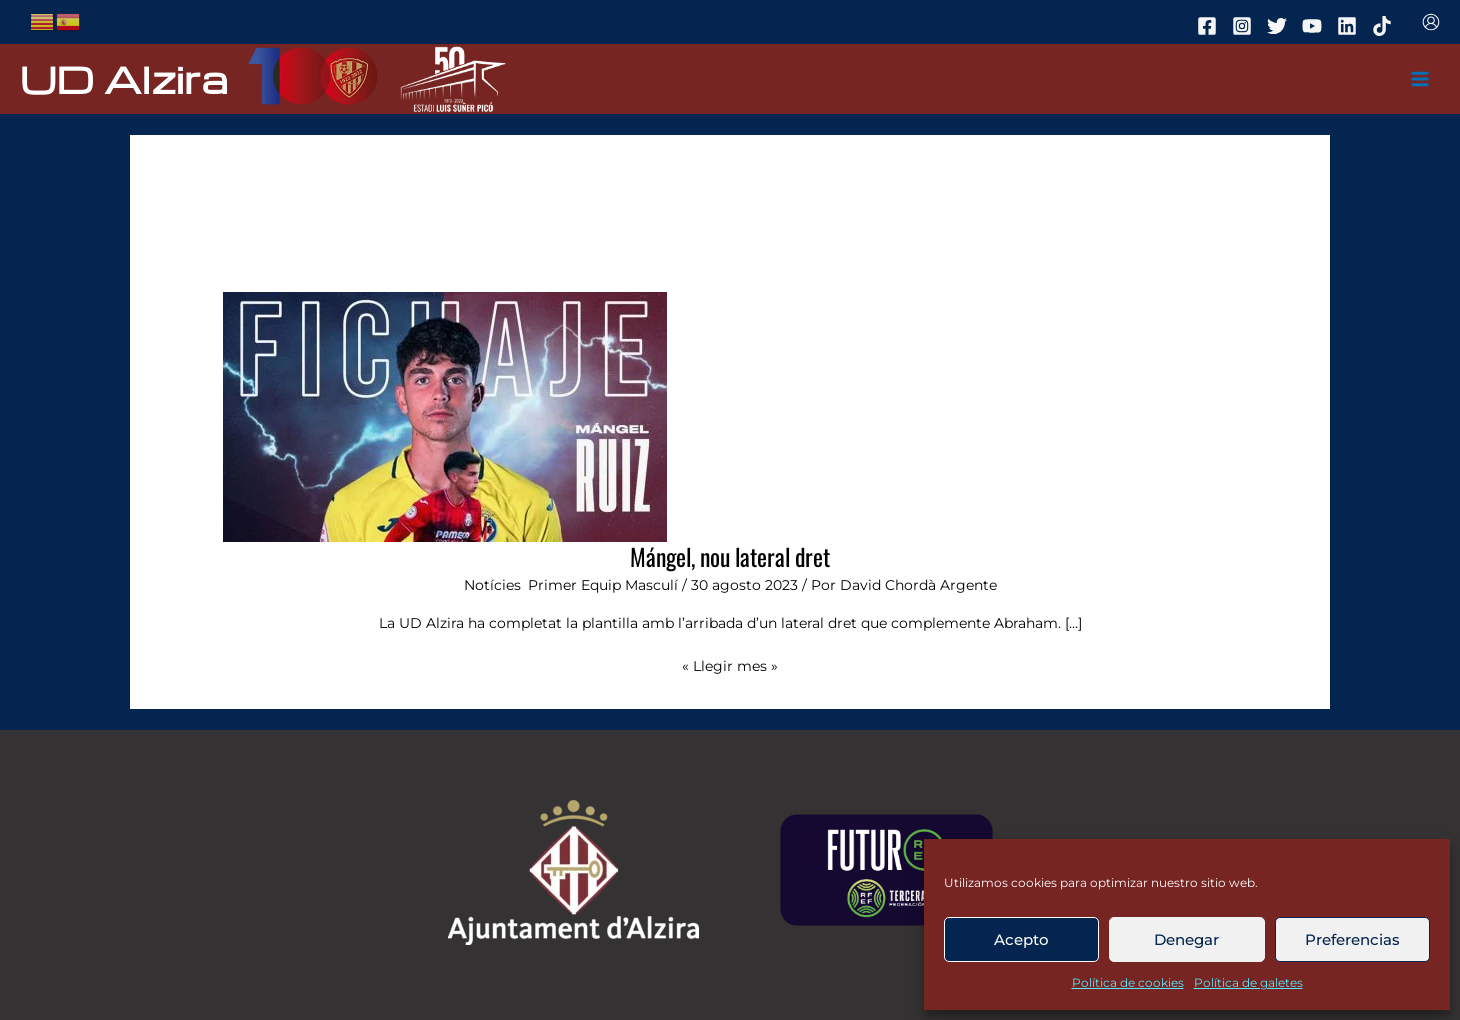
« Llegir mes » (730, 664)
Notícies (492, 585)
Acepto (1021, 939)
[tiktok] (1385, 26)
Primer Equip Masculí (603, 585)
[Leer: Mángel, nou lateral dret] (445, 416)
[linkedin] (1350, 26)
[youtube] (1315, 26)
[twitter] (1280, 26)
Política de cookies (1128, 982)
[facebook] (1210, 26)
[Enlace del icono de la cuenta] (1431, 22)
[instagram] (1245, 26)
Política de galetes (1248, 982)
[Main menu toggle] (1420, 79)
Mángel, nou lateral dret (730, 556)
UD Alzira (124, 78)
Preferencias (1352, 939)
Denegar (1186, 939)
